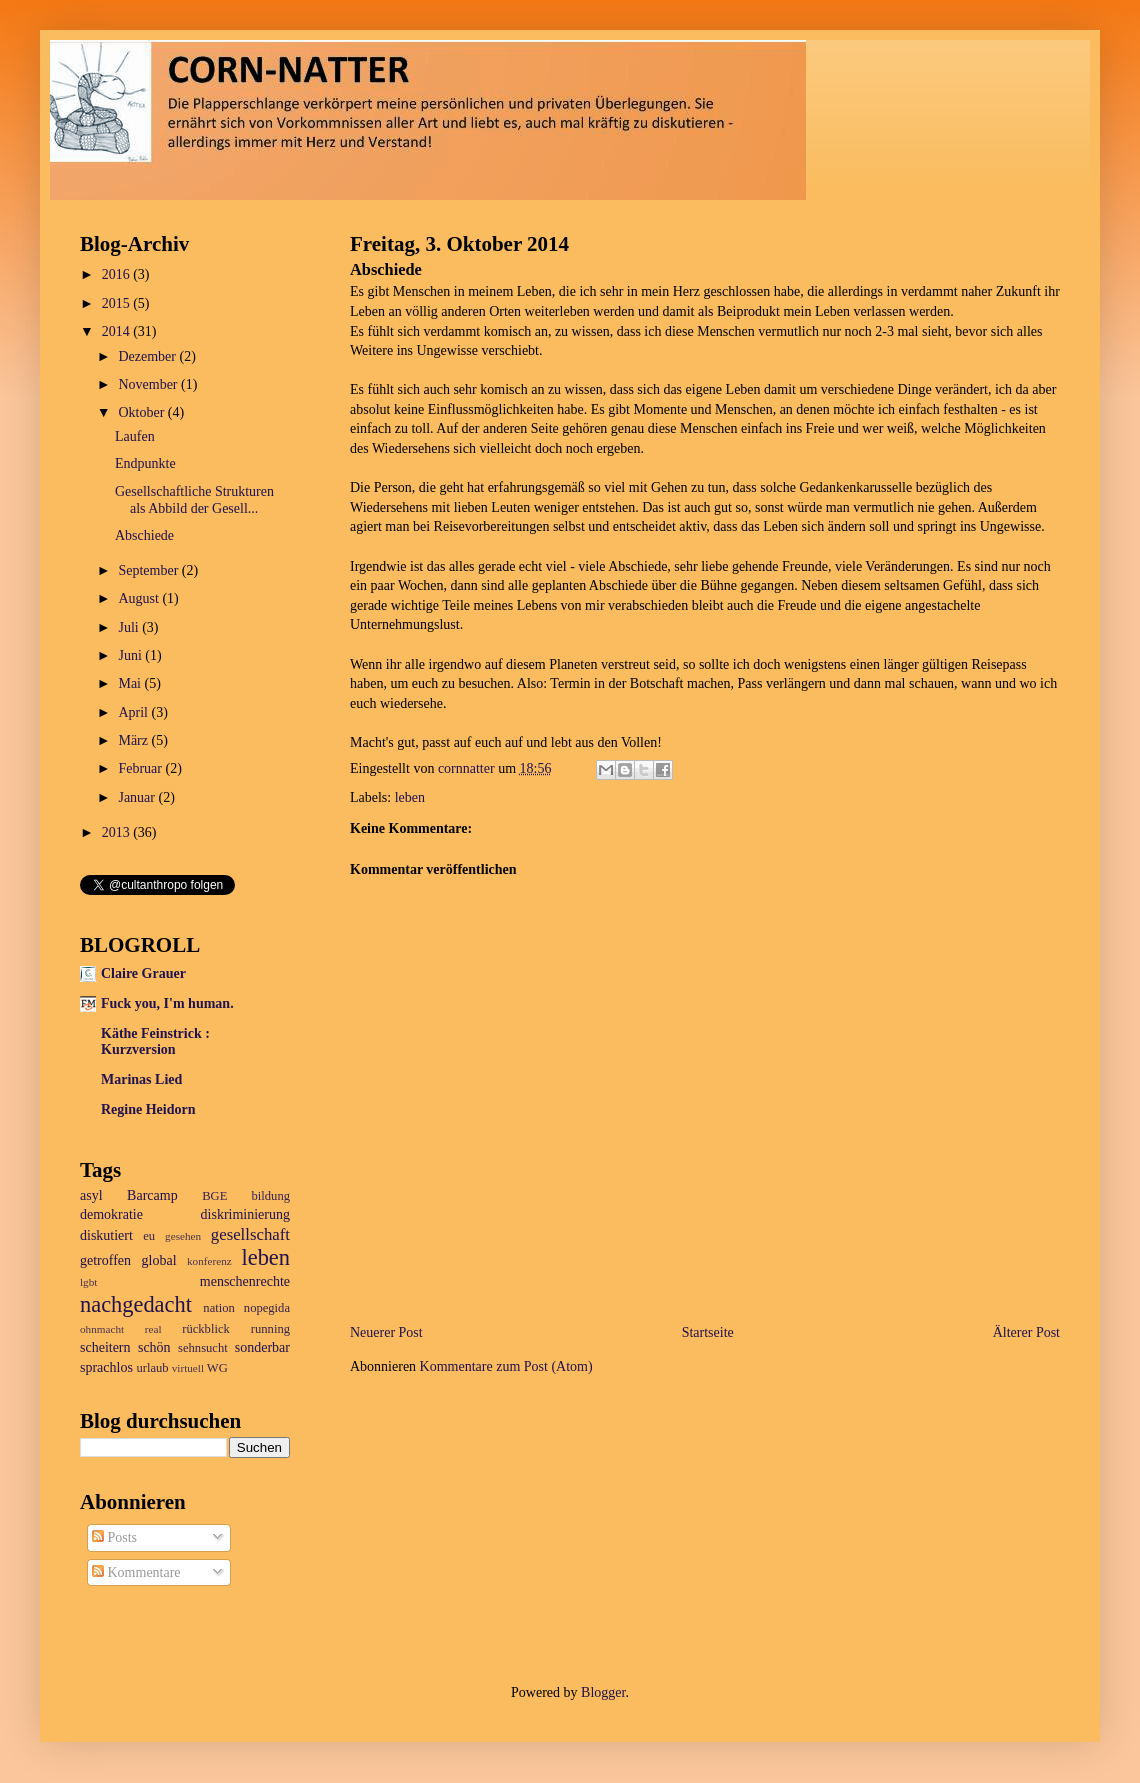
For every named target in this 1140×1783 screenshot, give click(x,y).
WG (217, 1368)
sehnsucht (203, 1348)
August (140, 598)
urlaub (152, 1368)
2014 (118, 331)
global (159, 1260)
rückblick (206, 1329)
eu (149, 1236)
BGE (214, 1196)
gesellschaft (250, 1234)
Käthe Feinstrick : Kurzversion (155, 1041)
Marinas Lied (141, 1079)
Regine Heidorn (148, 1109)
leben (410, 797)
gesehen (183, 1236)
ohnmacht (102, 1329)
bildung (271, 1196)
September (149, 570)
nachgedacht (136, 1304)
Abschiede (144, 535)
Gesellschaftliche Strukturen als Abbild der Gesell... (194, 500)
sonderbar (262, 1347)
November (149, 384)
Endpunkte (145, 463)
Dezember (148, 356)
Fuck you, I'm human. (167, 1003)
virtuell (188, 1368)
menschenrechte (245, 1281)
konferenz (209, 1261)
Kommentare (136, 1572)
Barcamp (152, 1195)
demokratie (111, 1214)
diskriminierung (245, 1214)
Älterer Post (1026, 1332)
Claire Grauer (143, 973)
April (134, 712)
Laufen (135, 436)
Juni (131, 655)
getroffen (105, 1260)
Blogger (603, 1692)
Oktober (142, 412)
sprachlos (106, 1367)
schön (154, 1347)
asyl (91, 1195)
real (153, 1329)
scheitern (105, 1347)
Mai (131, 683)
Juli (130, 627)
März (134, 740)
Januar (138, 797)
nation (218, 1308)
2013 (118, 832)
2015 (118, 303)
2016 (118, 274)
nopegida (267, 1308)
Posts (114, 1537)
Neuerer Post (386, 1332)
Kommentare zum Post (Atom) (506, 1366)
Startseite (708, 1332)
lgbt (88, 1282)
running (270, 1329)
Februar (141, 768)
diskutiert (106, 1235)
